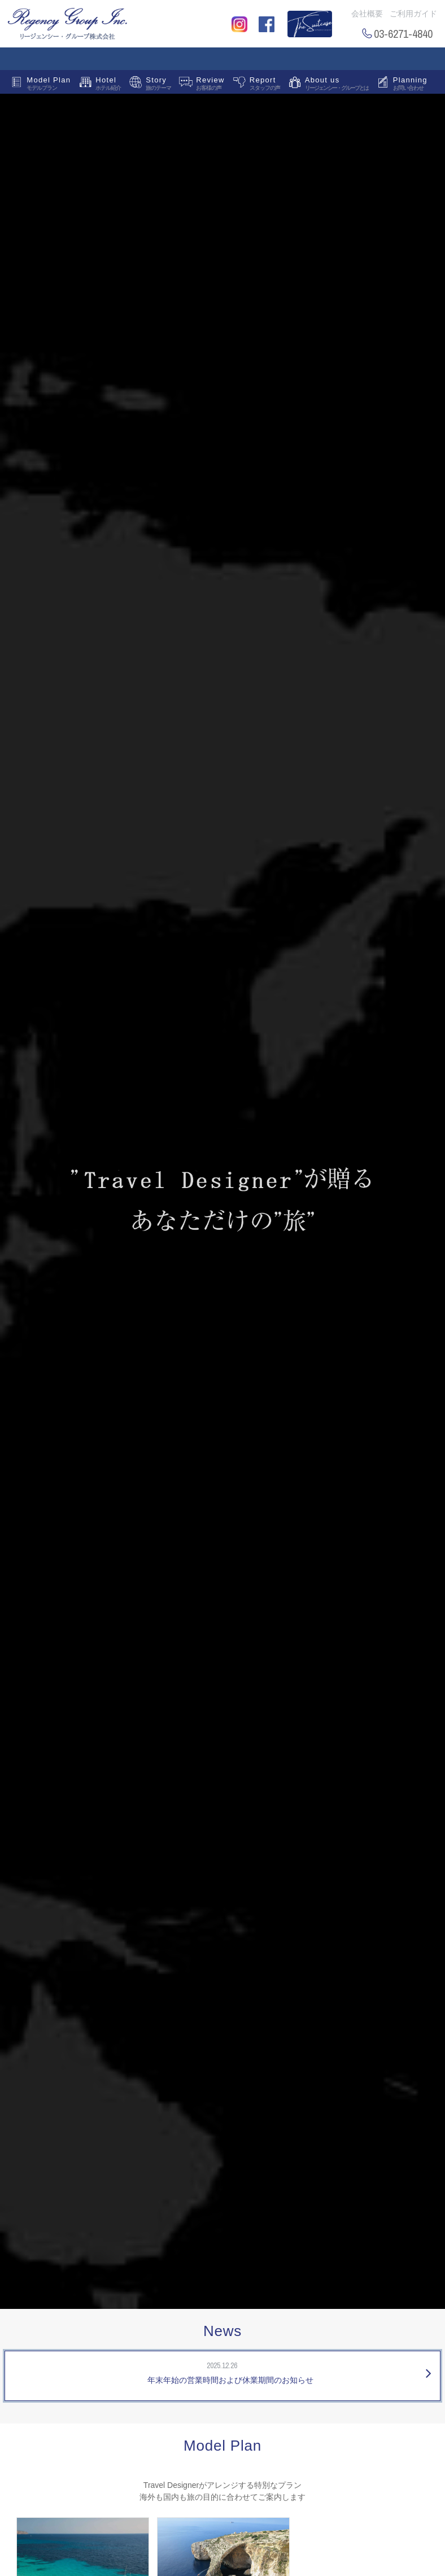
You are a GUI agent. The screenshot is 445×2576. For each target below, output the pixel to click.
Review (210, 85)
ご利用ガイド (413, 13)
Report (265, 85)
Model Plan (49, 85)
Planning (410, 85)
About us (336, 85)
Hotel (108, 85)
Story (158, 85)
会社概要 (367, 13)
